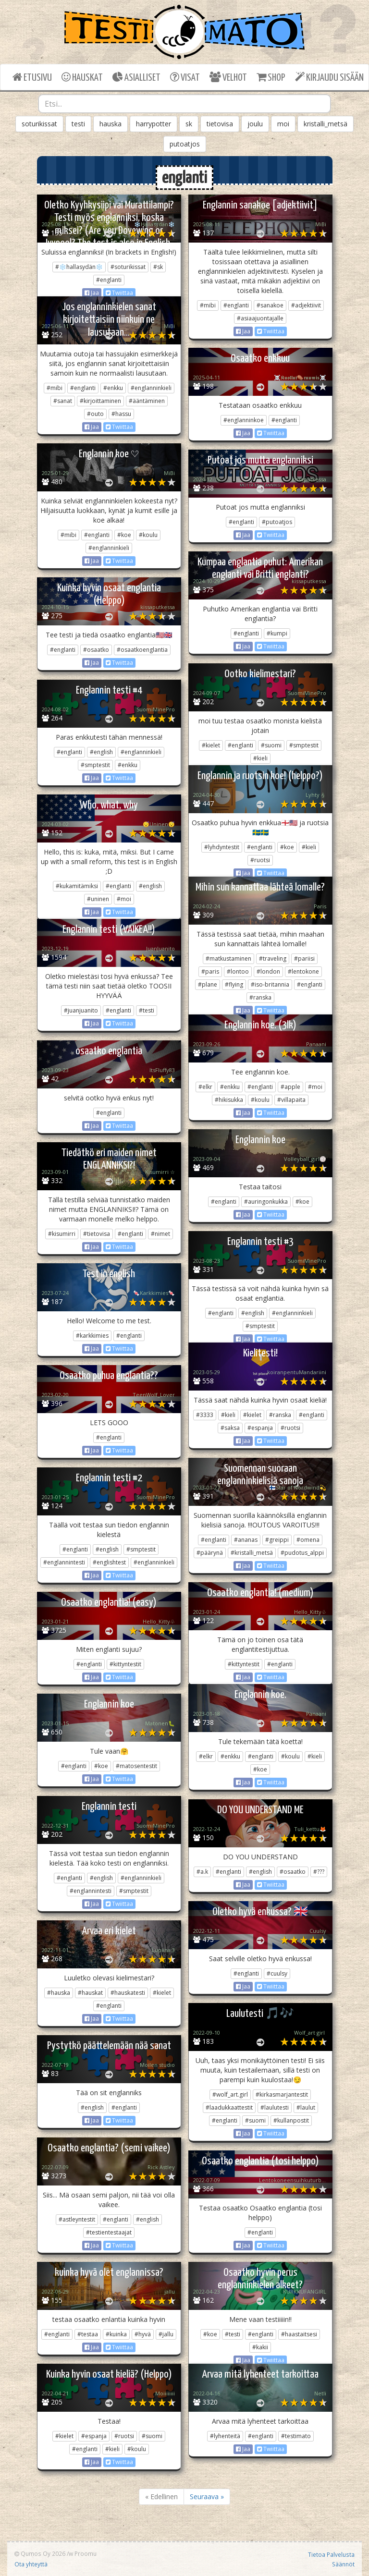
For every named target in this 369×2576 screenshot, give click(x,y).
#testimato (296, 2436)
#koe (124, 535)
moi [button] (283, 123)
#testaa (87, 2334)
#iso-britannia (270, 984)
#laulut (305, 2107)
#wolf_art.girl (230, 2094)
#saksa (230, 1428)
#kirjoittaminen (100, 401)
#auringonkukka (266, 1201)
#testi (146, 1010)
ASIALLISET (136, 77)
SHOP (271, 77)
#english (101, 752)
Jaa (92, 293)
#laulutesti (274, 2107)
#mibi (208, 305)
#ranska (260, 997)
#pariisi (304, 958)
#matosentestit (136, 1766)
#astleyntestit (77, 2219)
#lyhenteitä (225, 2436)
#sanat (62, 401)
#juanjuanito (81, 1010)
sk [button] (188, 123)
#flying (234, 984)
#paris (210, 971)
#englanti (109, 280)
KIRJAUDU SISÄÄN (329, 77)
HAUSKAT (82, 77)
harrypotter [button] (153, 123)
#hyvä (143, 2334)
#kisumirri (61, 1234)
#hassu (121, 414)
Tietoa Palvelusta (331, 2554)
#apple (290, 1087)
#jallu (166, 2334)
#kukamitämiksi (77, 886)
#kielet (211, 745)
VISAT (185, 77)
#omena (308, 1540)
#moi (124, 899)
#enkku (113, 388)
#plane (207, 984)
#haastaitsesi (299, 2334)
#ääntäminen (147, 401)
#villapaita (291, 1100)
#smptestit (304, 745)
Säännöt (343, 2564)
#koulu (148, 535)
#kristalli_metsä (252, 1553)
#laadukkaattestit (229, 2107)
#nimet (160, 1234)
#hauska (58, 1993)
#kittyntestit (243, 1664)
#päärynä (210, 1553)
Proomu (85, 2553)
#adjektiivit (306, 305)
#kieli (260, 758)
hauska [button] (110, 123)
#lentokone (303, 971)
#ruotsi (260, 860)
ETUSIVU (32, 77)
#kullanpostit (291, 2120)
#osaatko (96, 650)
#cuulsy (277, 1973)
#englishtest (109, 1562)
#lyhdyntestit (221, 847)
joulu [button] (255, 123)
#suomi (271, 745)
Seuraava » (207, 2496)
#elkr (205, 1087)
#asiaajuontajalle (260, 318)
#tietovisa (96, 1234)
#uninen (98, 899)
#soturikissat (128, 267)
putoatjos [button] (185, 143)
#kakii (260, 2347)
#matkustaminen (228, 958)
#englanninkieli (151, 388)
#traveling (272, 958)
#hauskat (90, 1993)
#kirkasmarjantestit (282, 2094)
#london (268, 971)
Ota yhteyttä (31, 2564)
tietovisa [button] (220, 123)
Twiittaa (119, 293)
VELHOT (228, 77)
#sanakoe (270, 305)
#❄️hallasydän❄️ (79, 267)
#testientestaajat (109, 2232)
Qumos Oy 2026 (39, 2553)
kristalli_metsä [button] (325, 123)
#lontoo (238, 971)
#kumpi (277, 633)
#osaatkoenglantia (142, 650)
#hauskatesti (128, 1993)
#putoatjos (277, 522)
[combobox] (184, 103)
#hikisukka (229, 1100)
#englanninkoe (243, 420)
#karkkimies (92, 1335)
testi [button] (78, 123)
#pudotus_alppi (302, 1553)
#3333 (204, 1415)
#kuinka (116, 2334)
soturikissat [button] (39, 123)
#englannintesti (64, 1562)
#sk (158, 267)
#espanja (260, 1428)
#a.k (202, 1872)
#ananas (246, 1540)
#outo (95, 414)
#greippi (277, 1540)
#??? (318, 1872)
